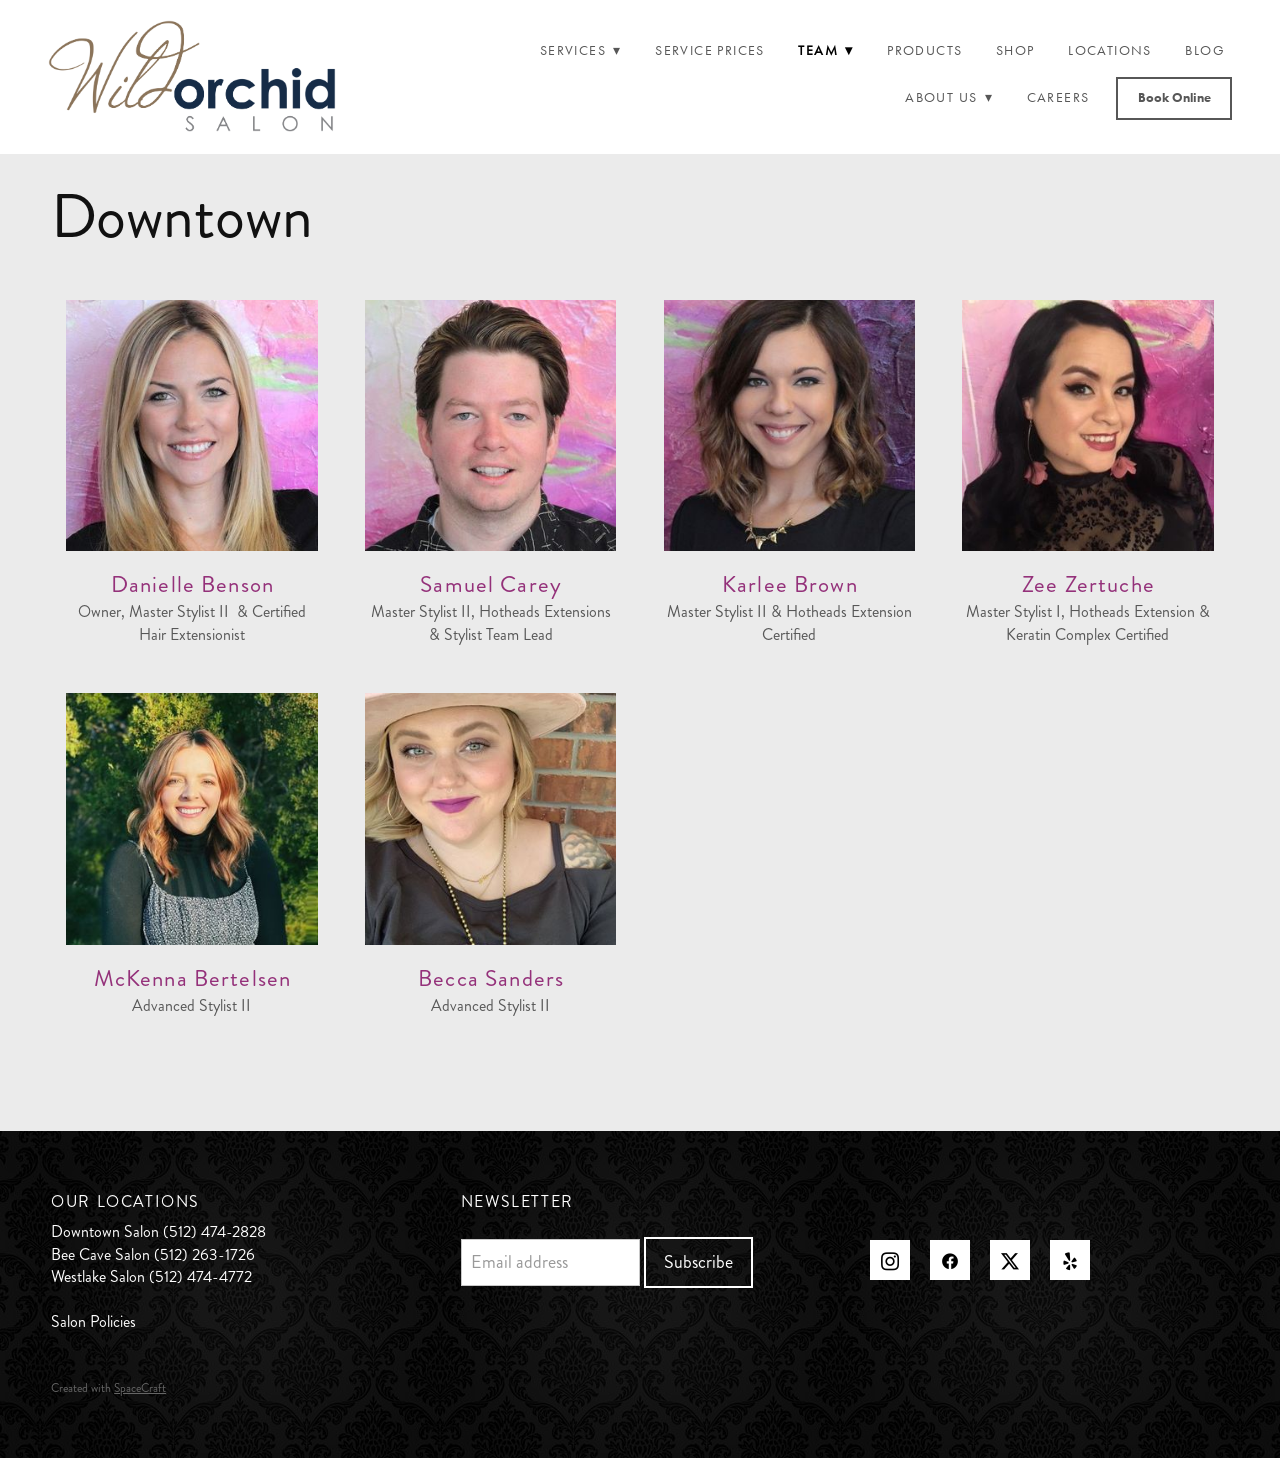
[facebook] (950, 1260)
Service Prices (710, 50)
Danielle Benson (192, 584)
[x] (1010, 1260)
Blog (1205, 50)
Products (924, 50)
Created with (108, 1388)
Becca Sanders (491, 978)
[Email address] (550, 1262)
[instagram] (890, 1260)
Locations (1110, 50)
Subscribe (698, 1262)
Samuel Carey (491, 584)
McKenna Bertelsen (193, 978)
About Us (949, 97)
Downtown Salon (105, 1231)
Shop (1015, 50)
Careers (1058, 97)
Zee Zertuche (1088, 584)
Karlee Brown (790, 584)
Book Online (1174, 97)
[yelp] (1070, 1260)
